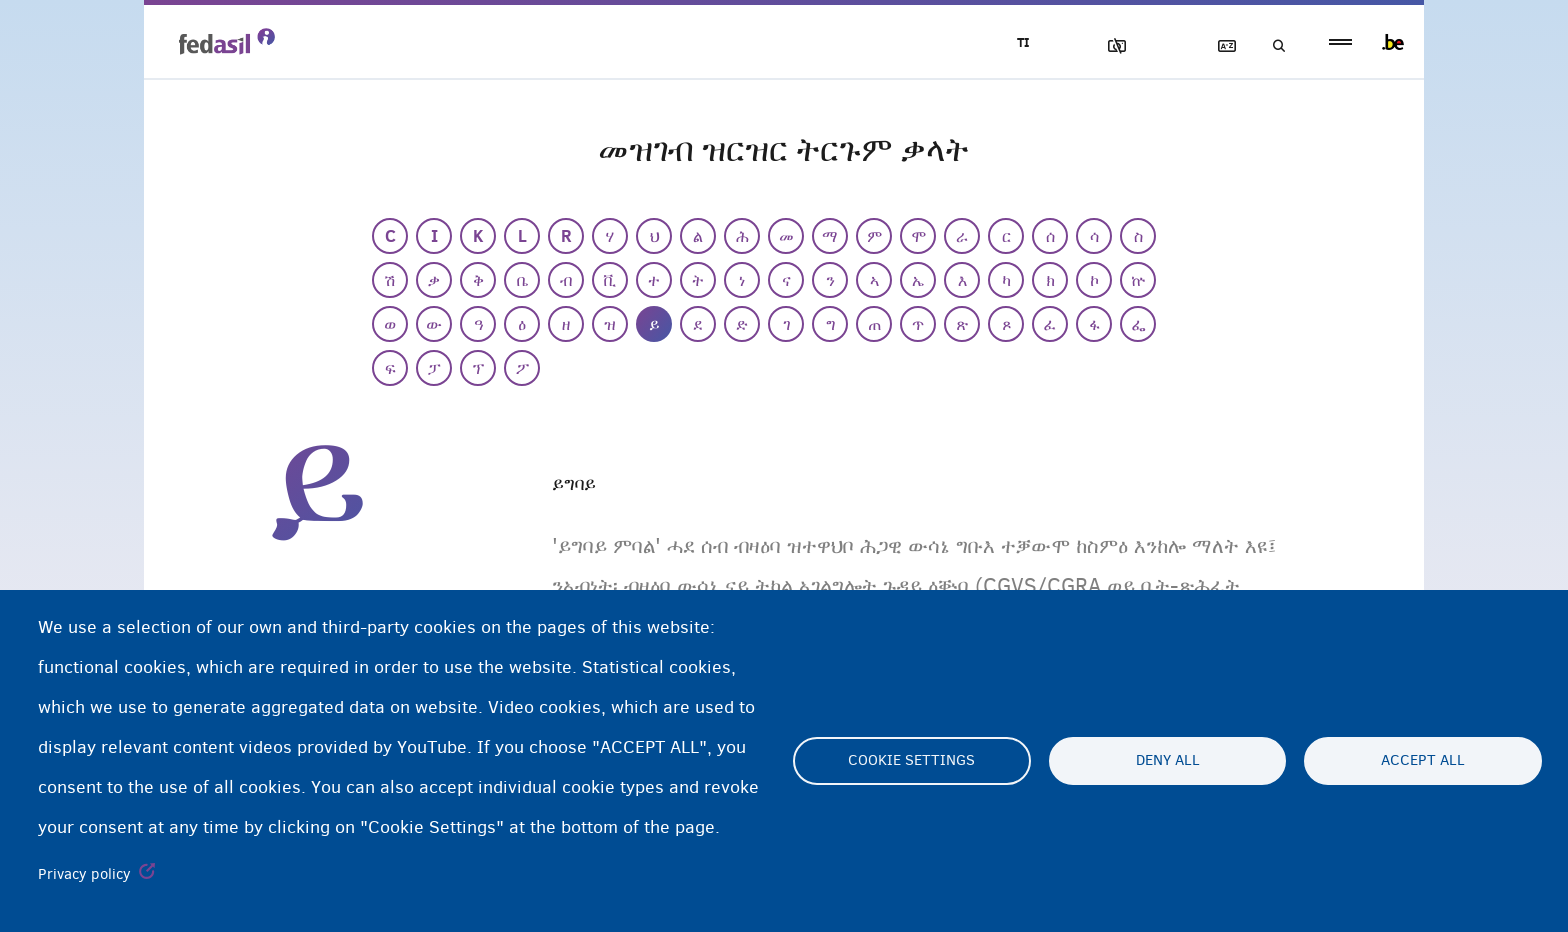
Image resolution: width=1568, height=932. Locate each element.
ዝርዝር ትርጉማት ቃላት (1215, 46)
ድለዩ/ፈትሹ (1272, 46)
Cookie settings (911, 761)
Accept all (1423, 761)
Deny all (1168, 761)
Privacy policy (84, 874)
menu (1340, 42)
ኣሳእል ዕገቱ (1101, 46)
